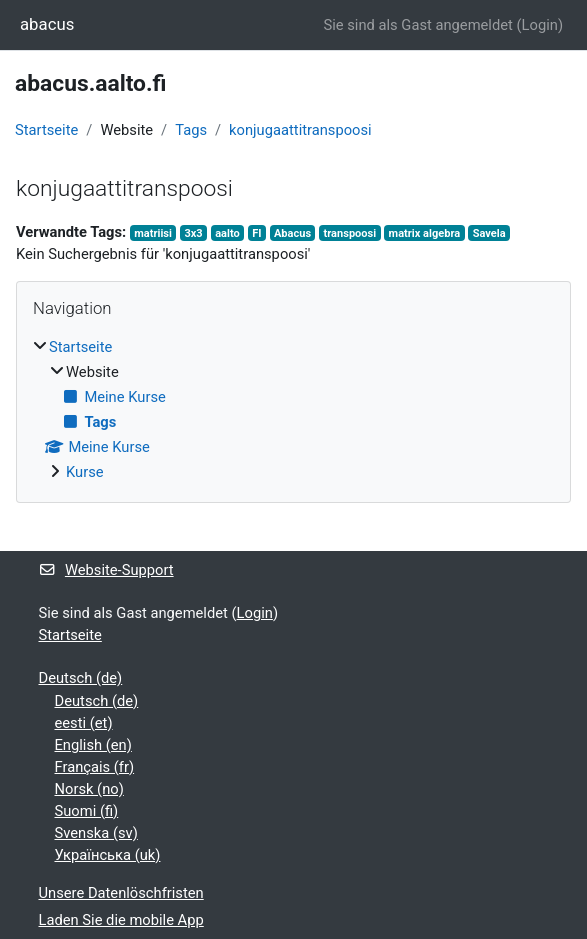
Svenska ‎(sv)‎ (96, 833)
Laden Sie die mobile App (121, 920)
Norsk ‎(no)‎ (89, 789)
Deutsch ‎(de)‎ (81, 678)
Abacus (292, 233)
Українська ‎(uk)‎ (108, 855)
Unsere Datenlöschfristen (121, 893)
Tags (191, 130)
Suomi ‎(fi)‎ (87, 811)
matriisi (153, 233)
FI (256, 233)
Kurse (85, 472)
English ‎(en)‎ (93, 745)
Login (540, 25)
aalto (227, 233)
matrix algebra (425, 233)
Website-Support (106, 570)
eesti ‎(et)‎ (84, 723)
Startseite (46, 130)
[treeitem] (293, 409)
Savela (489, 233)
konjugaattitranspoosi (300, 130)
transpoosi (350, 233)
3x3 (193, 233)
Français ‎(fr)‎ (95, 767)
